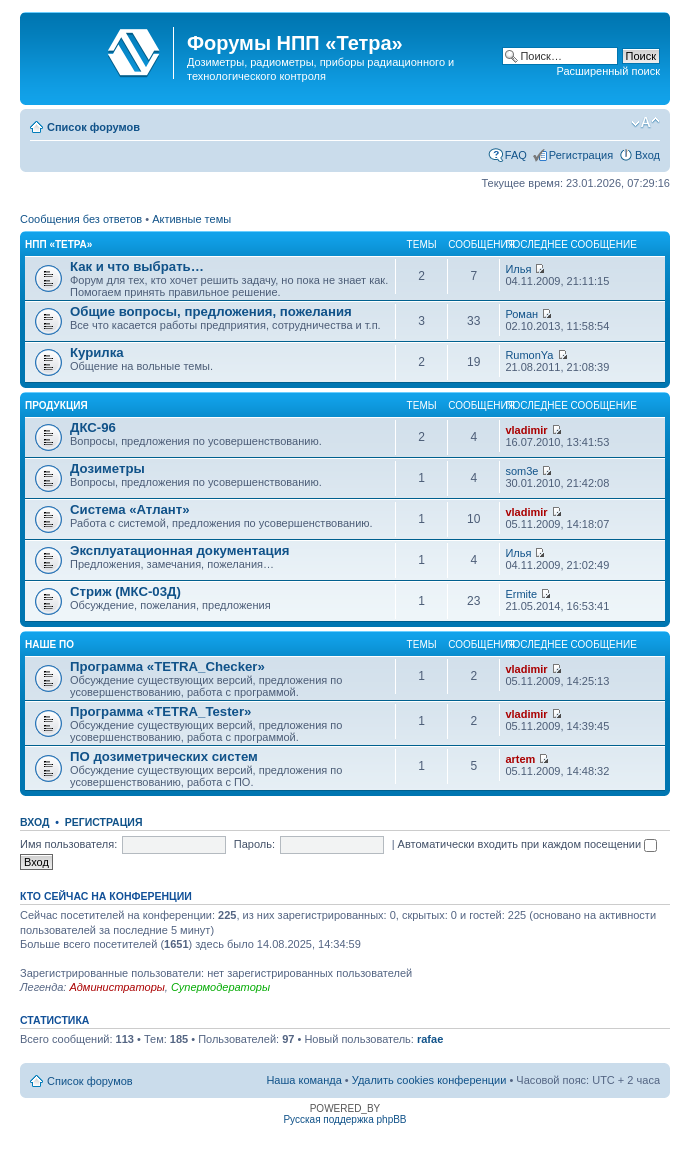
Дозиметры (107, 468)
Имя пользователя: (68, 844)
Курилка (97, 352)
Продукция (56, 405)
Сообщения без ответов (81, 219)
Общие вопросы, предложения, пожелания (211, 311)
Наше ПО (49, 644)
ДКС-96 (93, 427)
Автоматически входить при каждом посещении (528, 844)
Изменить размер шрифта (645, 123)
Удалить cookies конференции (429, 1080)
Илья (518, 269)
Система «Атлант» (130, 509)
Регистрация (581, 155)
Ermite (521, 594)
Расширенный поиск (608, 71)
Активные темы (191, 219)
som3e (521, 471)
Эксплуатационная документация (179, 550)
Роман (521, 314)
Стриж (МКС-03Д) (125, 591)
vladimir (526, 430)
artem (520, 759)
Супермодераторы (220, 987)
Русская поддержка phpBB (344, 1119)
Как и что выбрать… (137, 266)
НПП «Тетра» (58, 244)
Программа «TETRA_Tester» (160, 711)
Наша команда (303, 1080)
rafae (430, 1039)
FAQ (516, 155)
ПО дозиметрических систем (164, 756)
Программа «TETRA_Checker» (167, 666)
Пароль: (254, 844)
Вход (647, 155)
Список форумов (93, 127)
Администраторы (116, 987)
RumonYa (529, 355)
